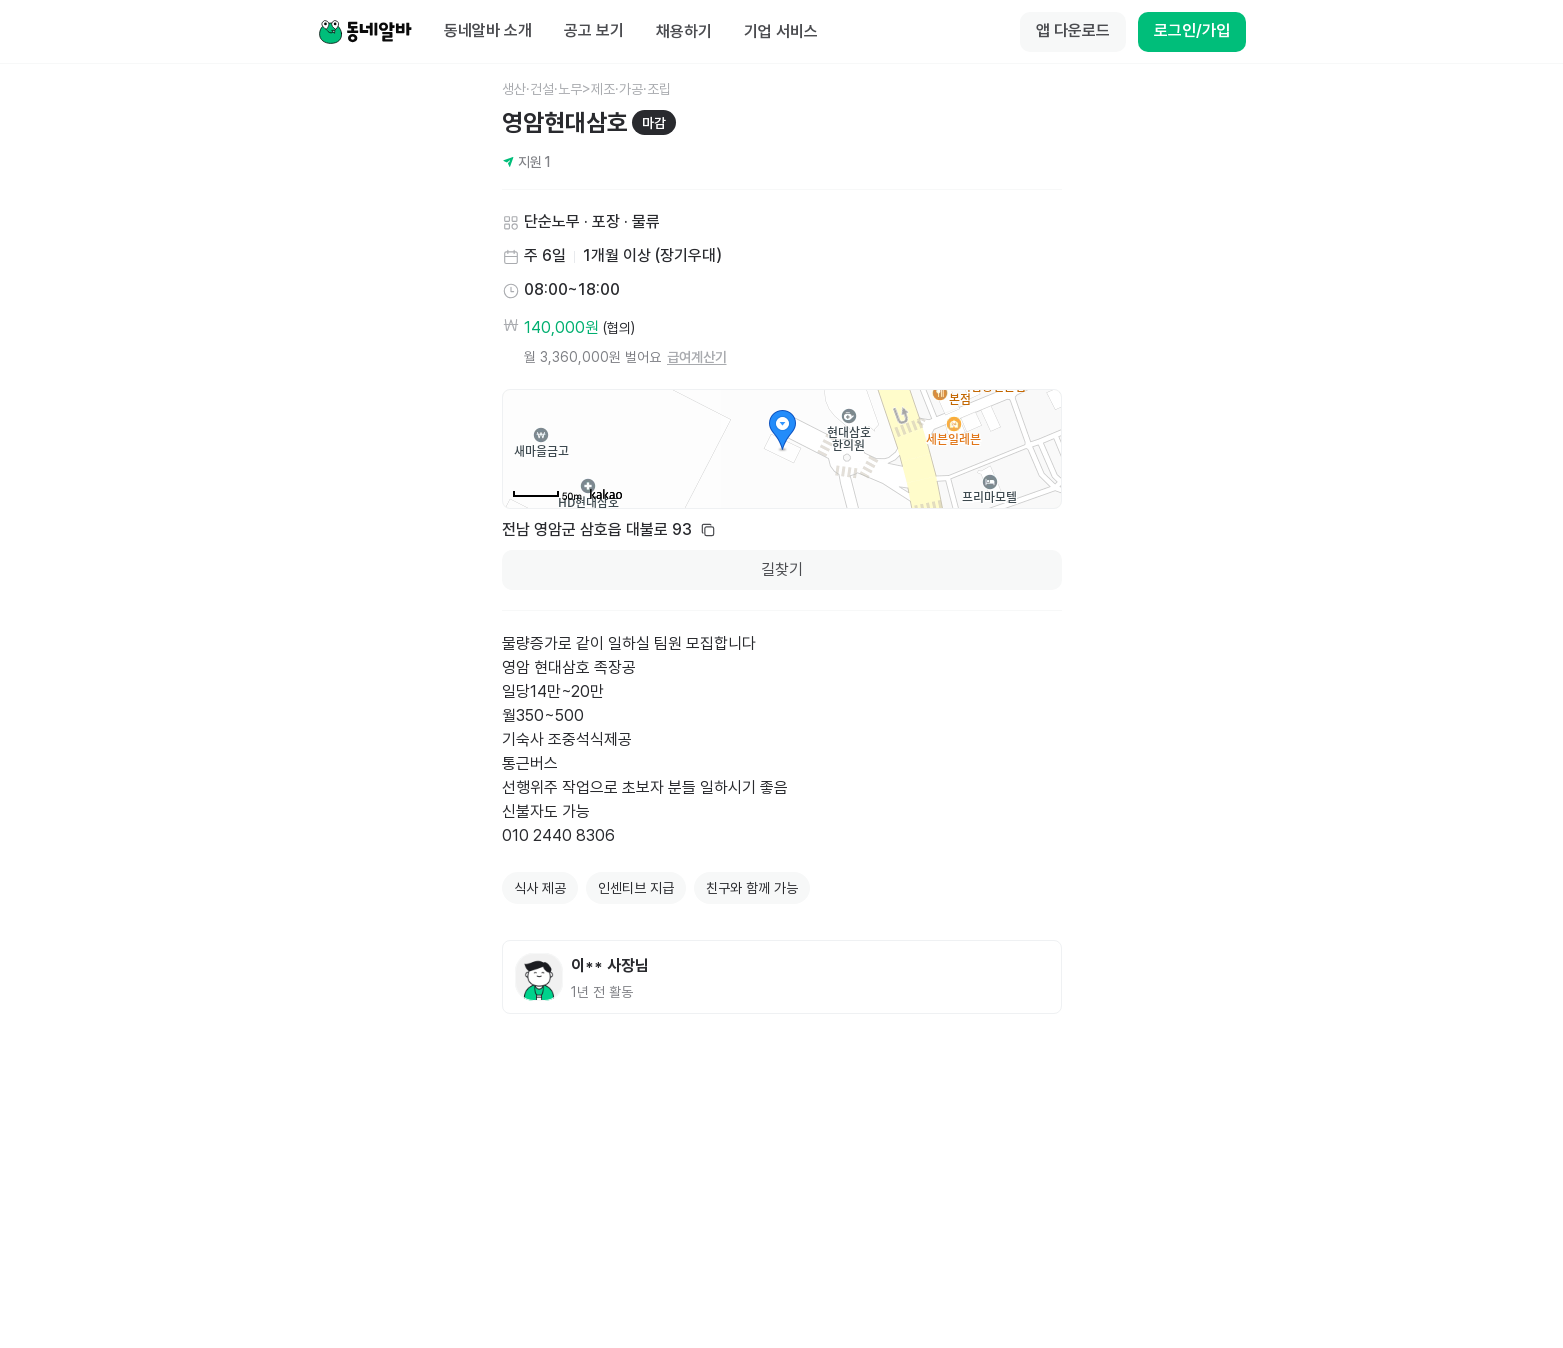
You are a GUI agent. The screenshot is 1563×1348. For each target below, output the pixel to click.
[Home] (365, 32)
